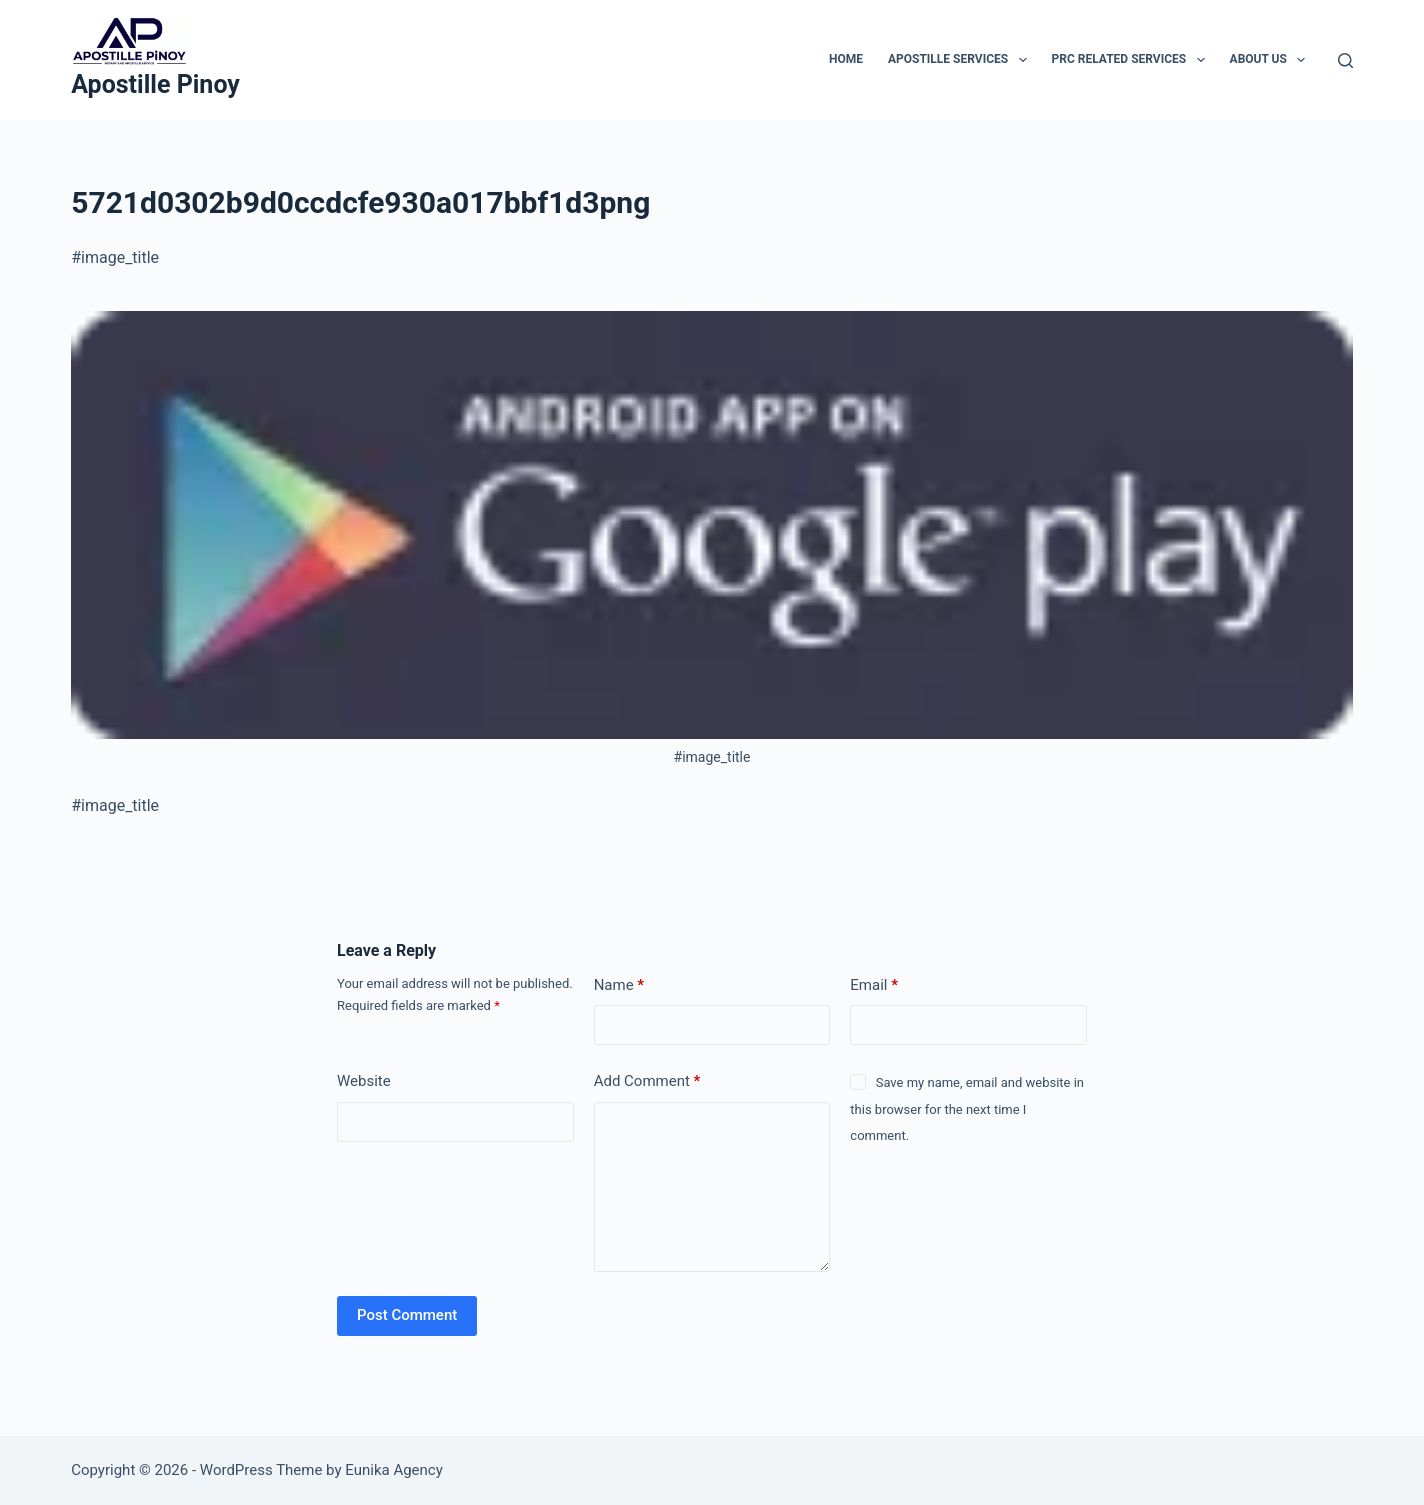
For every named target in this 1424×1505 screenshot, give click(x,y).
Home (846, 59)
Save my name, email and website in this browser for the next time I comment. (967, 1109)
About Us (1272, 60)
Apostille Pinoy (155, 84)
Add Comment (647, 1081)
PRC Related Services (1132, 60)
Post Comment (407, 1315)
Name (619, 985)
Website (364, 1081)
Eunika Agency (393, 1470)
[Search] (1345, 60)
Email (874, 985)
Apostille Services (961, 60)
